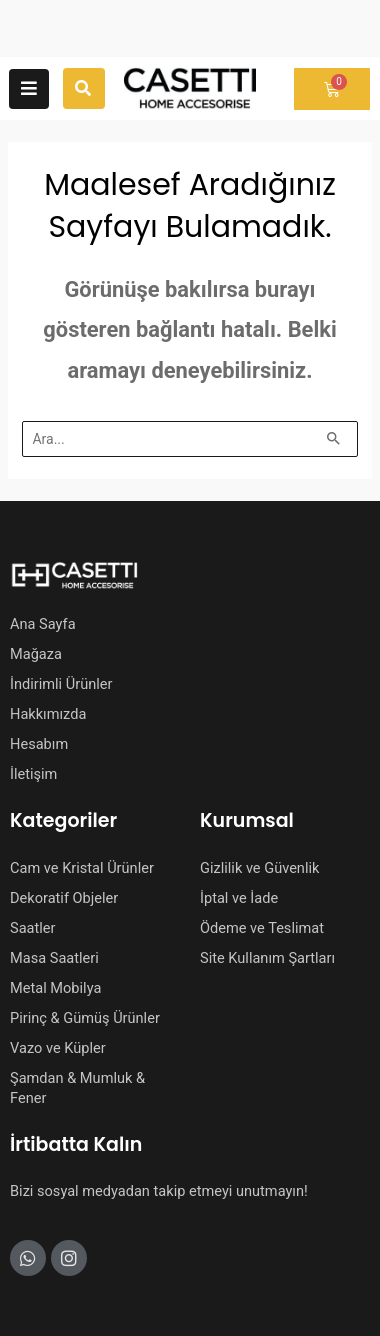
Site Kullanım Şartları (267, 958)
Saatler (33, 928)
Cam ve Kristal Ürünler (82, 868)
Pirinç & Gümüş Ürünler (85, 1018)
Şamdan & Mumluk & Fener (77, 1088)
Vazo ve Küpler (58, 1048)
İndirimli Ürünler (61, 684)
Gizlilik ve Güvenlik (259, 868)
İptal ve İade (239, 898)
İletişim (33, 774)
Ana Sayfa (43, 624)
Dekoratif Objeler (64, 898)
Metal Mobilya (55, 988)
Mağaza (36, 654)
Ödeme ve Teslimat (262, 928)
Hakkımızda (48, 714)
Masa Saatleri (54, 958)
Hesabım (39, 744)
